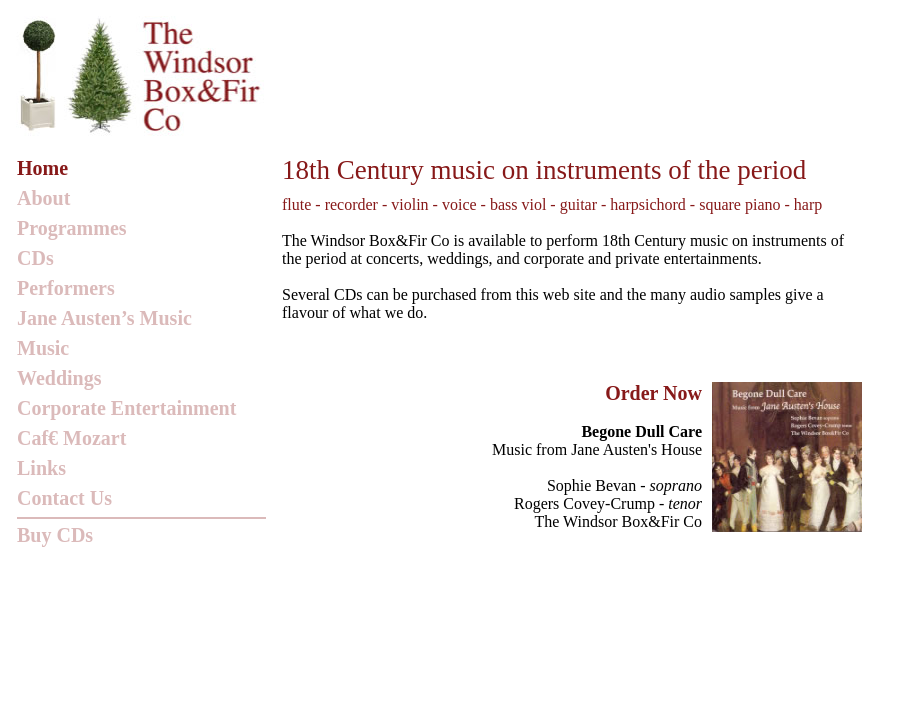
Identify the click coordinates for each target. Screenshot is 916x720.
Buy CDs (55, 535)
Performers (66, 288)
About (43, 198)
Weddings (59, 378)
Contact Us (64, 498)
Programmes (72, 228)
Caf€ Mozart (71, 438)
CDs (35, 258)
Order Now (653, 393)
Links (41, 468)
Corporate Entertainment (126, 408)
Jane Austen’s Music (104, 318)
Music (43, 348)
